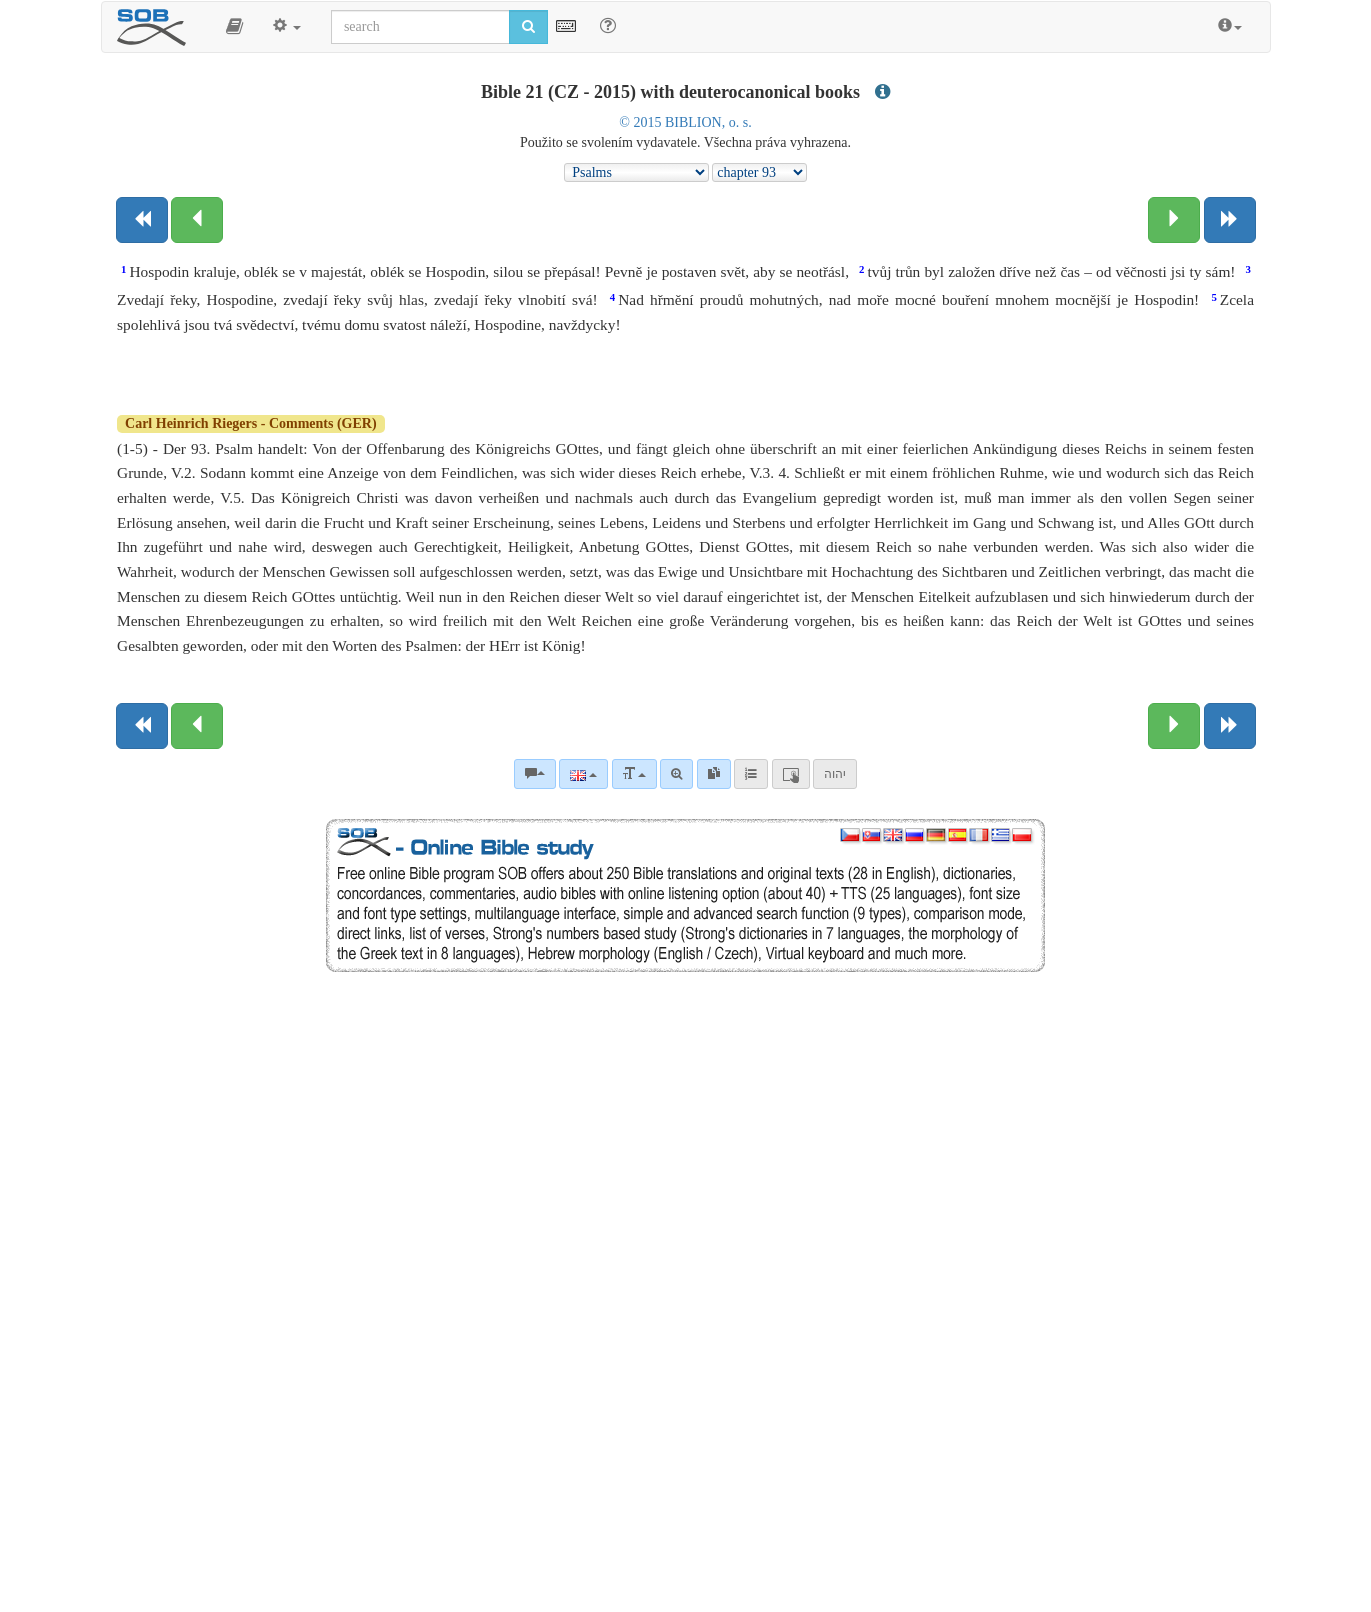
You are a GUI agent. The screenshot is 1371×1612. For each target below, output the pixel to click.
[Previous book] (142, 220)
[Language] (583, 774)
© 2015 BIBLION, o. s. (685, 122)
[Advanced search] (676, 774)
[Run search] (528, 27)
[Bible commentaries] (535, 774)
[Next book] (1230, 220)
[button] (234, 27)
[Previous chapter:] (197, 220)
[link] (714, 774)
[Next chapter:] (1174, 220)
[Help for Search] (608, 26)
